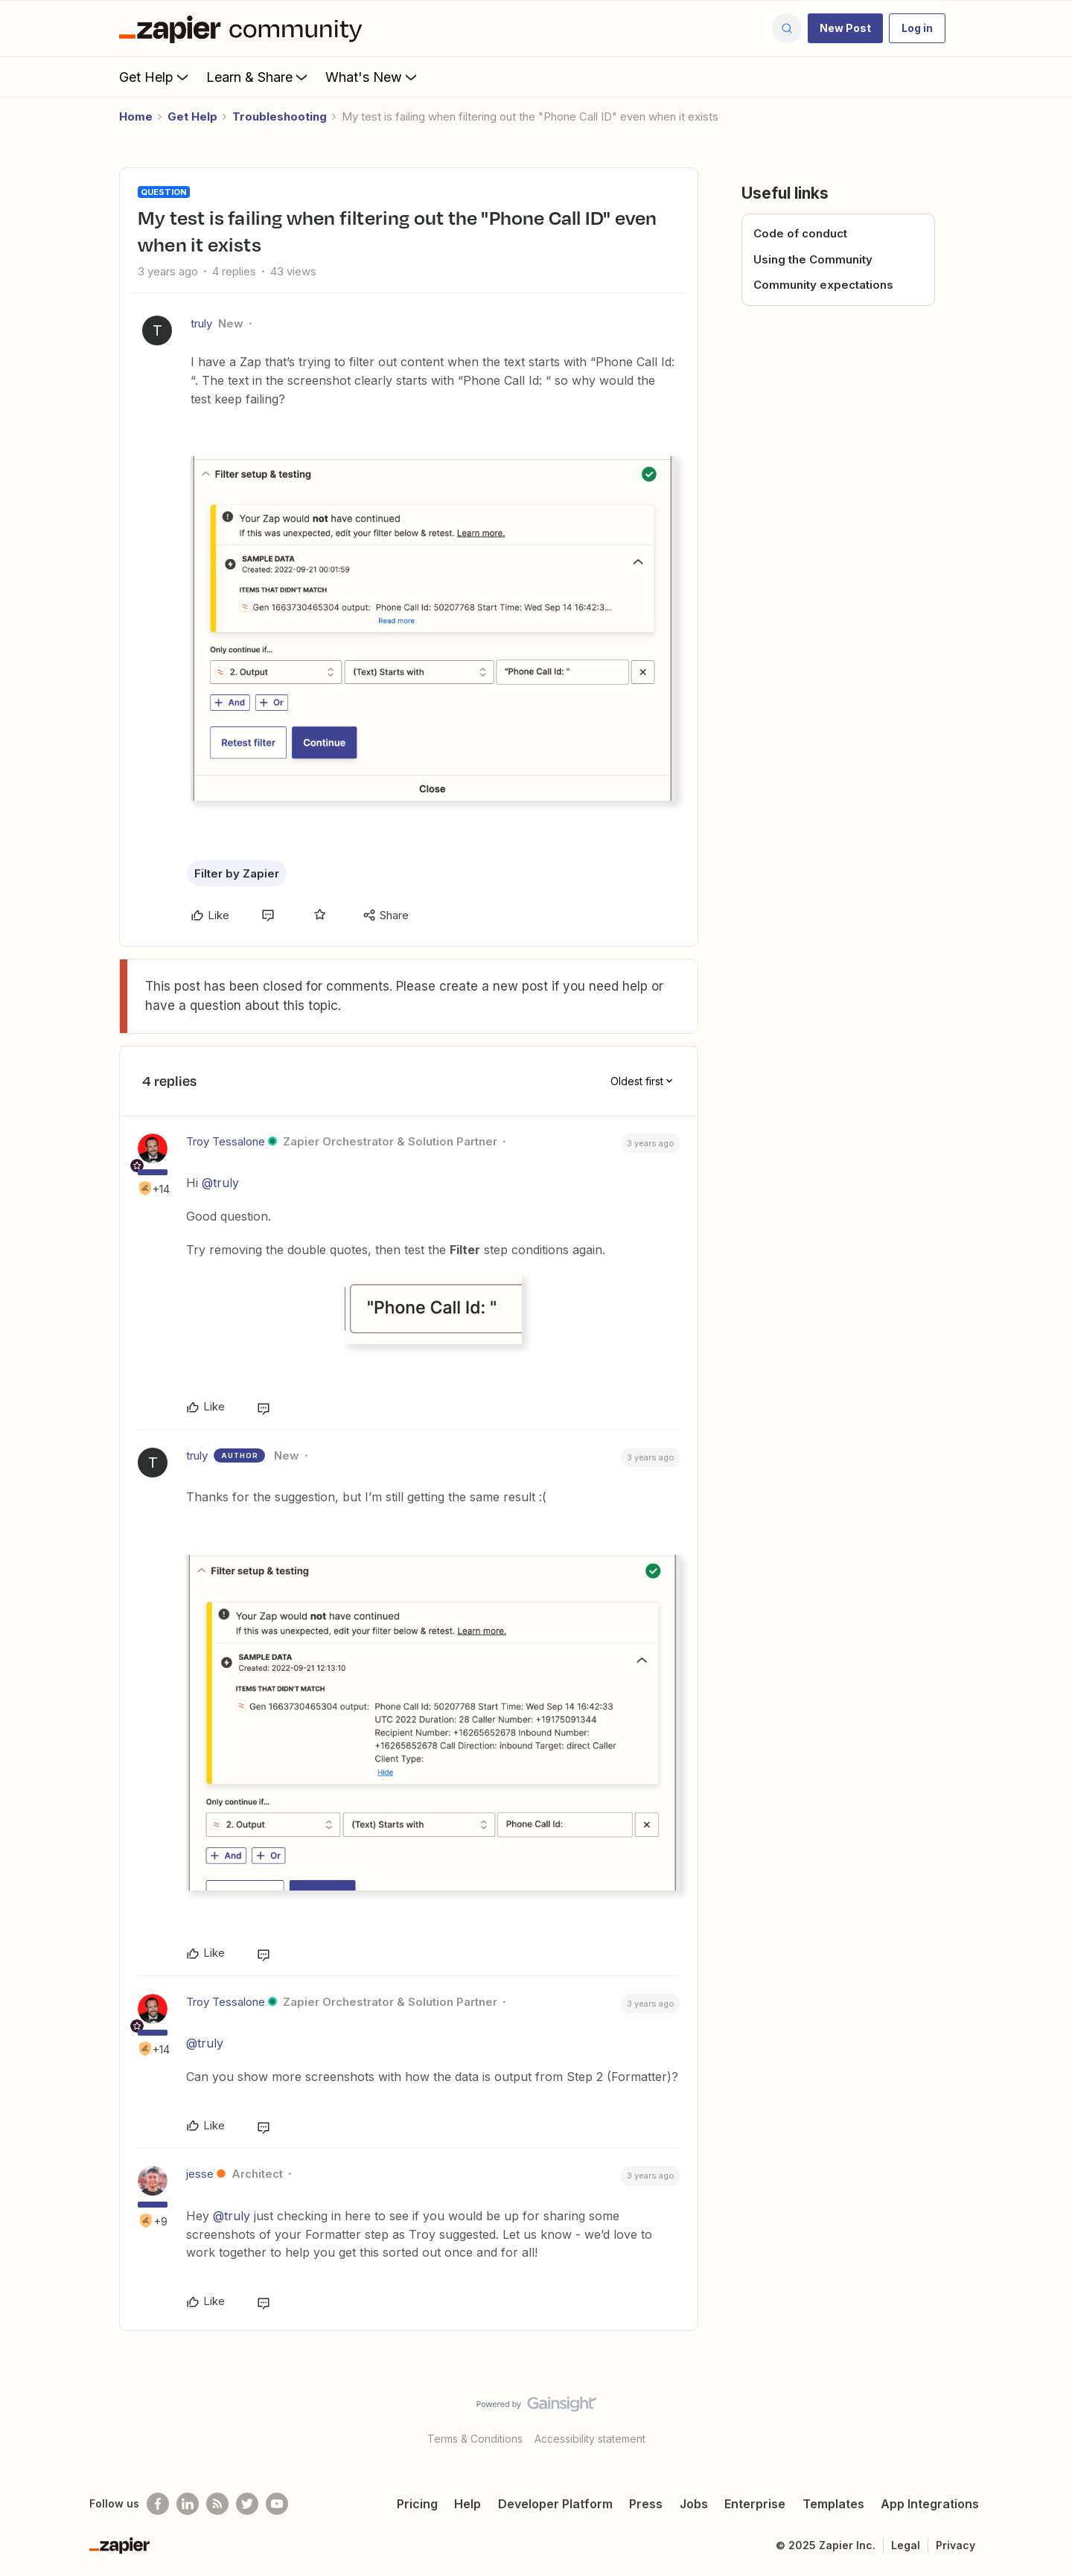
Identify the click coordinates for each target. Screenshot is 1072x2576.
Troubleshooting (279, 116)
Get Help (155, 77)
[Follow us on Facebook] (158, 2504)
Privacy (955, 2545)
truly (201, 323)
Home (136, 116)
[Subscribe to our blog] (217, 2504)
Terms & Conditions (475, 2438)
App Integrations (930, 2503)
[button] (845, 28)
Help (467, 2503)
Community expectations (823, 285)
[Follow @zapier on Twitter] (247, 2504)
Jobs (694, 2503)
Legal (905, 2545)
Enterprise (754, 2503)
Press (646, 2503)
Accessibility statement (590, 2438)
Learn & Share (258, 77)
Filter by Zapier (236, 873)
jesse (200, 2174)
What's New (372, 77)
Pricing (417, 2503)
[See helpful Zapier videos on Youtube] (277, 2504)
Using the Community (812, 259)
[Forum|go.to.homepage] (244, 28)
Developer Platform (555, 2503)
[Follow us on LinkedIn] (187, 2504)
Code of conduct (800, 233)
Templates (833, 2503)
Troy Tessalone (225, 1141)
